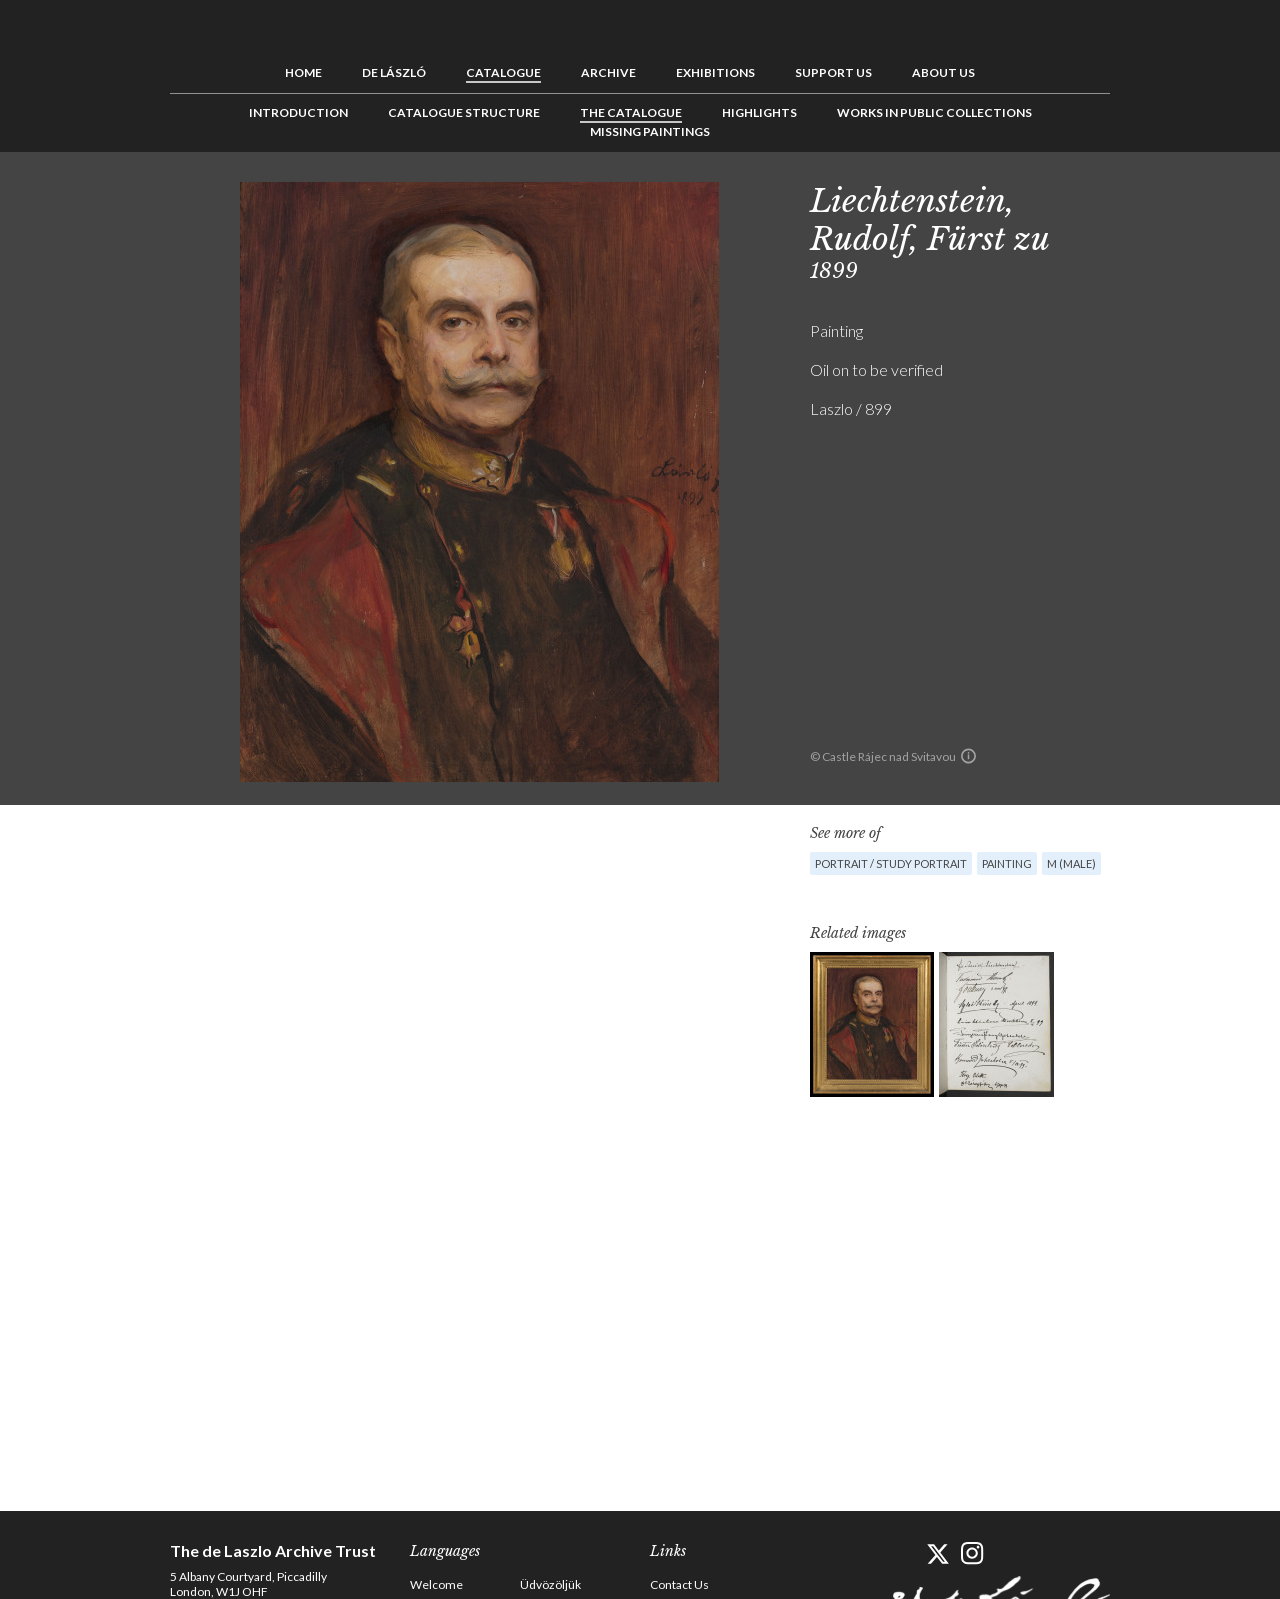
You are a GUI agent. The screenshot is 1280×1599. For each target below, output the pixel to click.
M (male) (1071, 863)
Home (303, 72)
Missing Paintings (650, 131)
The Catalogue (631, 112)
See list (1176, 197)
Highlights (759, 112)
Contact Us (679, 1584)
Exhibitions (715, 72)
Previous (1145, 197)
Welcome (436, 1584)
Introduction (298, 112)
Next (1207, 197)
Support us (833, 72)
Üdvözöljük (550, 1584)
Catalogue (503, 72)
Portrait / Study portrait (891, 863)
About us (943, 72)
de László (394, 72)
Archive (608, 72)
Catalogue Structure (464, 112)
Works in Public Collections (934, 112)
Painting (1007, 863)
